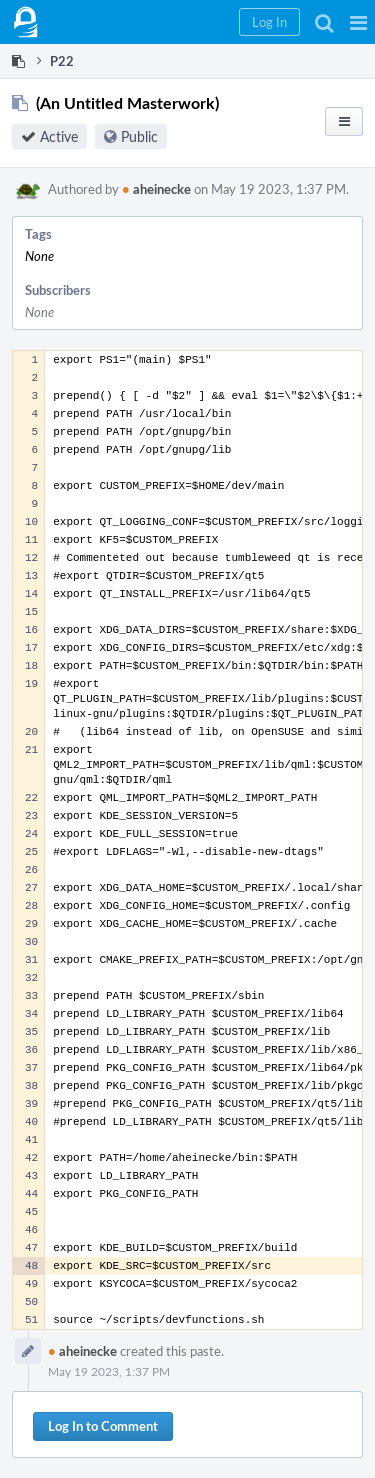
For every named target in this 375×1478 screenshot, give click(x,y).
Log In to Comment (103, 1426)
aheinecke (156, 189)
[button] (358, 22)
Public (139, 136)
